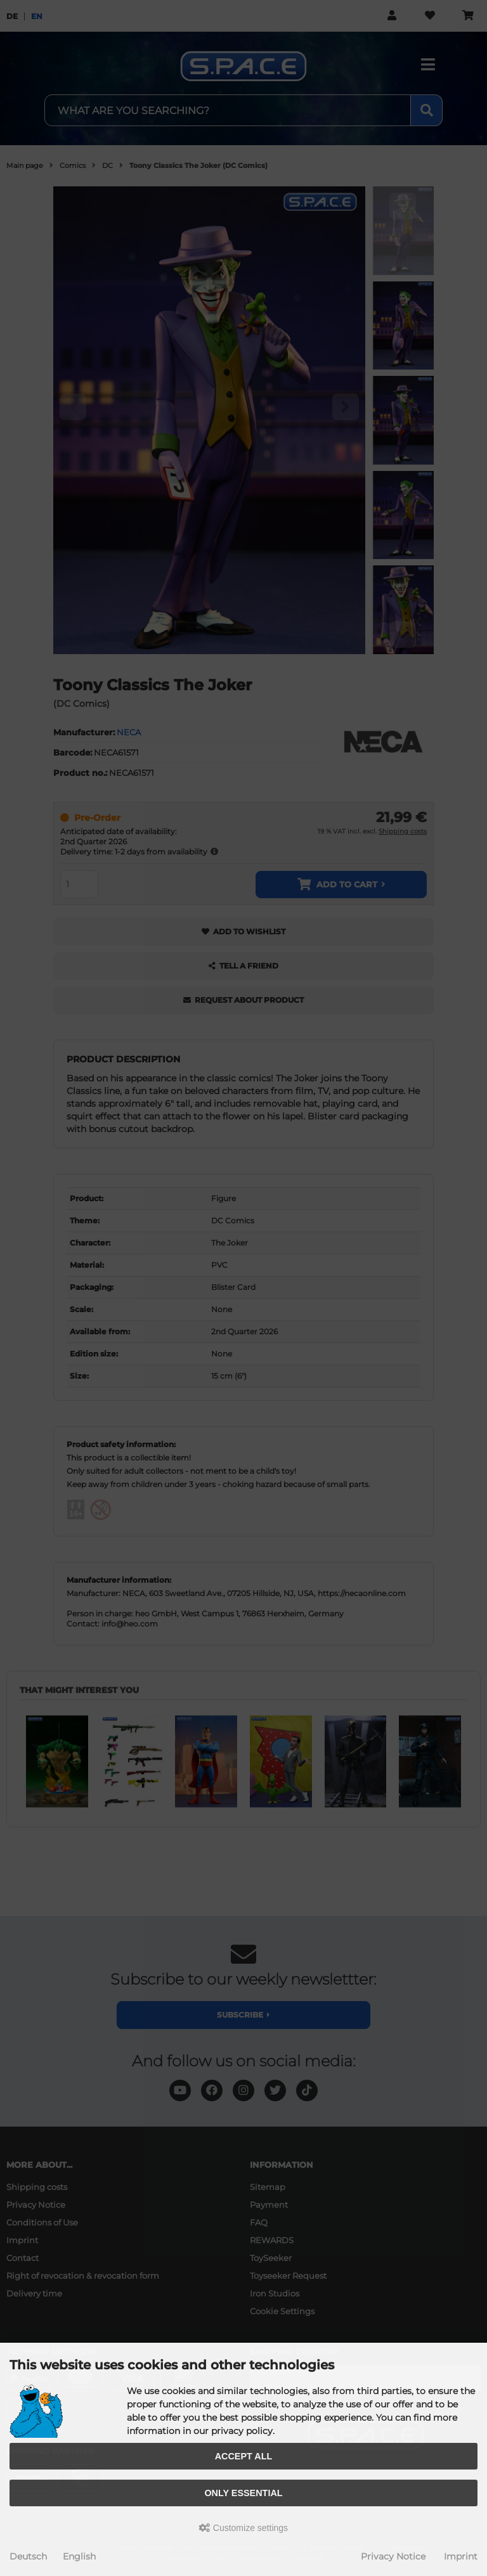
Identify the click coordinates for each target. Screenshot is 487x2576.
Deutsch (28, 2556)
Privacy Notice (393, 2556)
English (79, 2556)
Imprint (460, 2556)
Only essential (243, 2493)
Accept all (244, 2456)
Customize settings (243, 2528)
